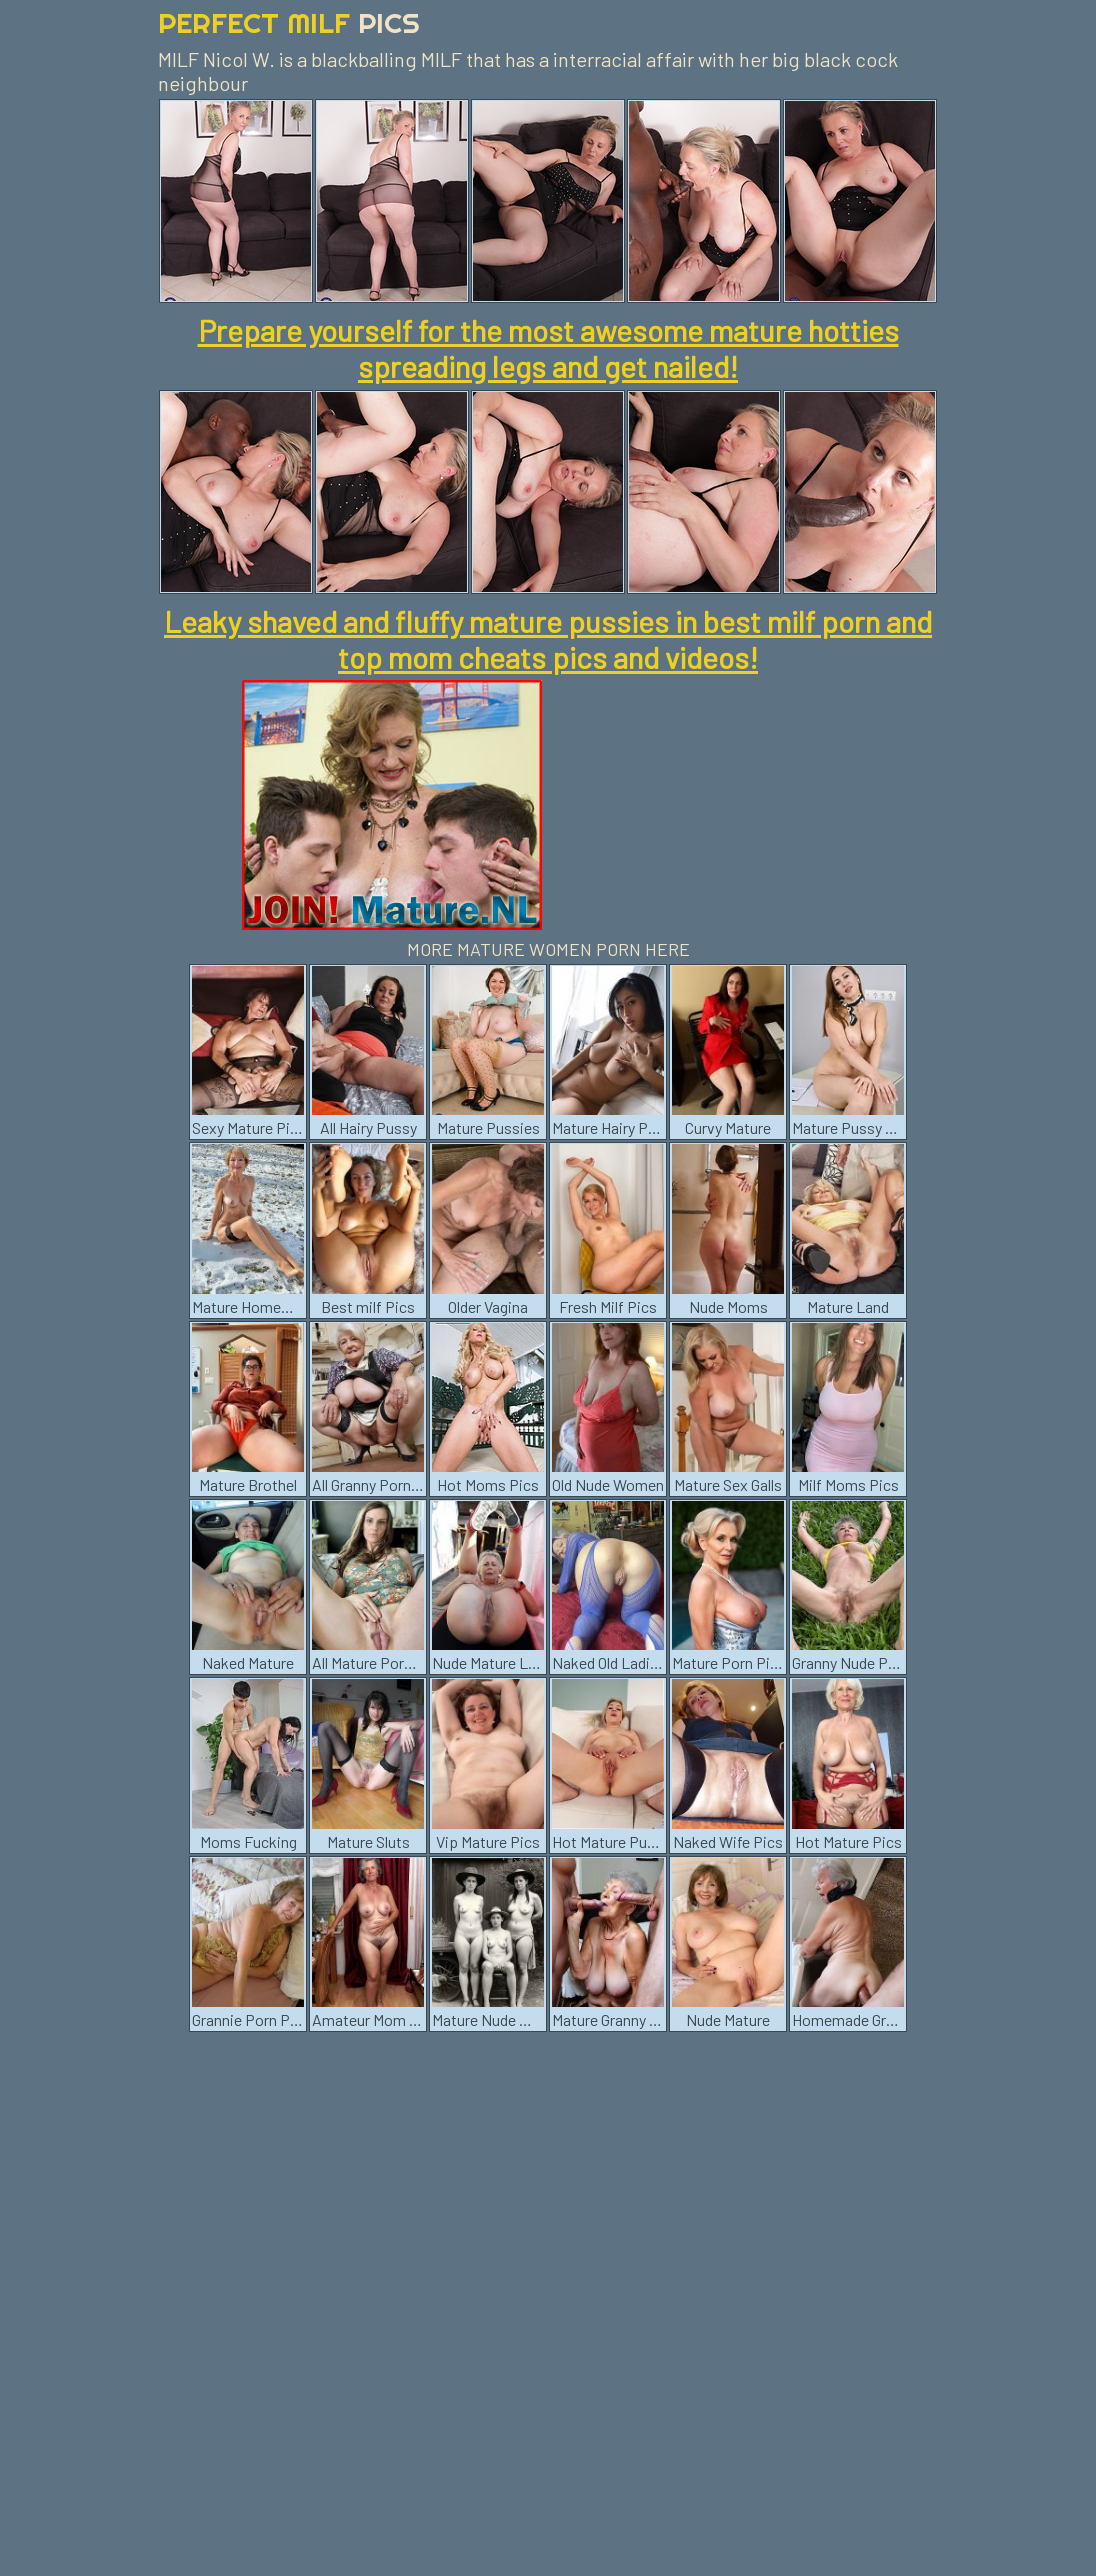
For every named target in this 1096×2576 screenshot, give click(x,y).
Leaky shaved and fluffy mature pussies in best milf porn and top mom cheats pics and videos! (548, 639)
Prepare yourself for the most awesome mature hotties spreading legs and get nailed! (548, 348)
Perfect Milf (289, 22)
